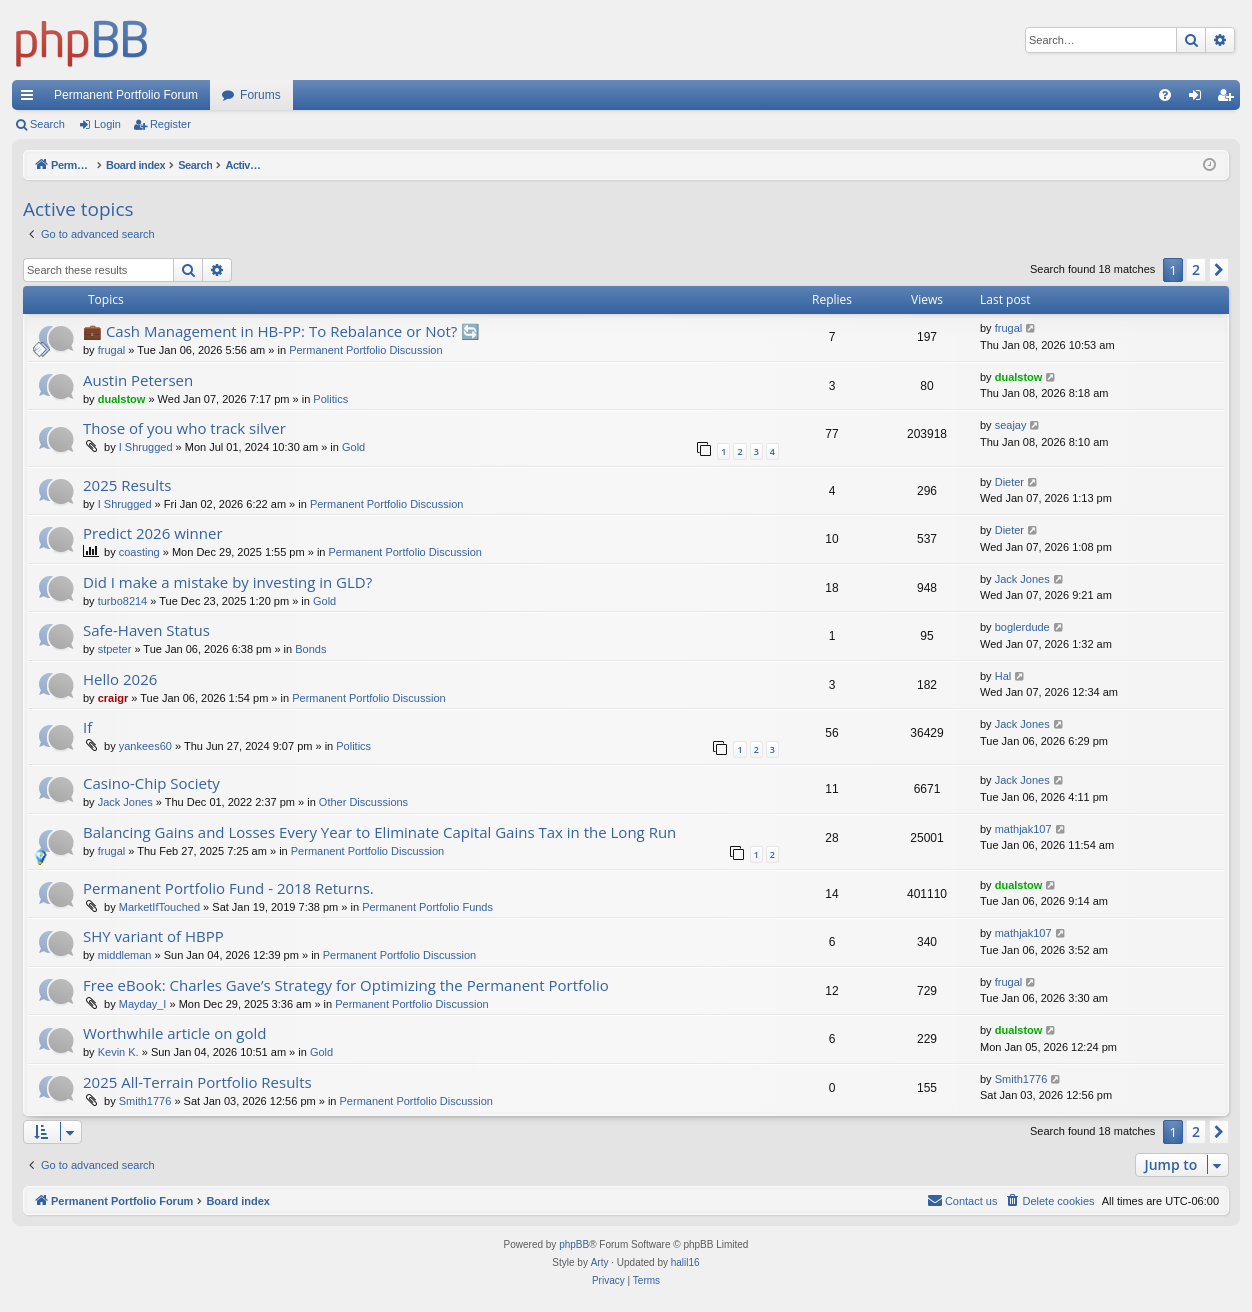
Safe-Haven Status (146, 630)
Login (107, 124)
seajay (1011, 425)
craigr (113, 698)
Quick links (31, 99)
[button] (1219, 270)
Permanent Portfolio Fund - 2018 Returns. (228, 888)
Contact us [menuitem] (962, 1200)
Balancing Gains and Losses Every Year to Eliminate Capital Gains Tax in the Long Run (379, 832)
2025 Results (127, 485)
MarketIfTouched (159, 907)
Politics (330, 399)
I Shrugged (146, 447)
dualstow (122, 399)
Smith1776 (145, 1101)
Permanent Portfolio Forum (126, 95)
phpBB (574, 1244)
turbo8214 (123, 601)
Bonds (310, 649)
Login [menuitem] (1199, 99)
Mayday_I (143, 1004)
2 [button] (1196, 269)
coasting (139, 552)
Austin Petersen (138, 380)
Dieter (1009, 482)
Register (170, 124)
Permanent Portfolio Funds (427, 907)
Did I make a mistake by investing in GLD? (227, 582)
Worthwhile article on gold (174, 1033)
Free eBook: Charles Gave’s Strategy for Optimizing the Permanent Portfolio (346, 985)
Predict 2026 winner (153, 533)
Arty (600, 1262)
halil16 (685, 1262)
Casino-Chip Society (151, 783)
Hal (1003, 676)
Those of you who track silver (184, 428)
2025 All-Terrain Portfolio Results (197, 1082)
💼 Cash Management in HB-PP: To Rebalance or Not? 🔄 (281, 331)
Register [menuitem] (1229, 99)
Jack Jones (1022, 579)
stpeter (115, 649)
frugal (112, 350)
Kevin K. (118, 1052)
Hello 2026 (120, 679)
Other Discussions (363, 802)
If (87, 727)
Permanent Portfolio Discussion (365, 350)
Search (47, 124)
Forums (260, 95)
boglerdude (1022, 627)
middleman (125, 955)
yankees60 (145, 746)
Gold (353, 447)
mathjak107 (1023, 829)
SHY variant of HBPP (153, 936)
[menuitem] (1165, 95)
